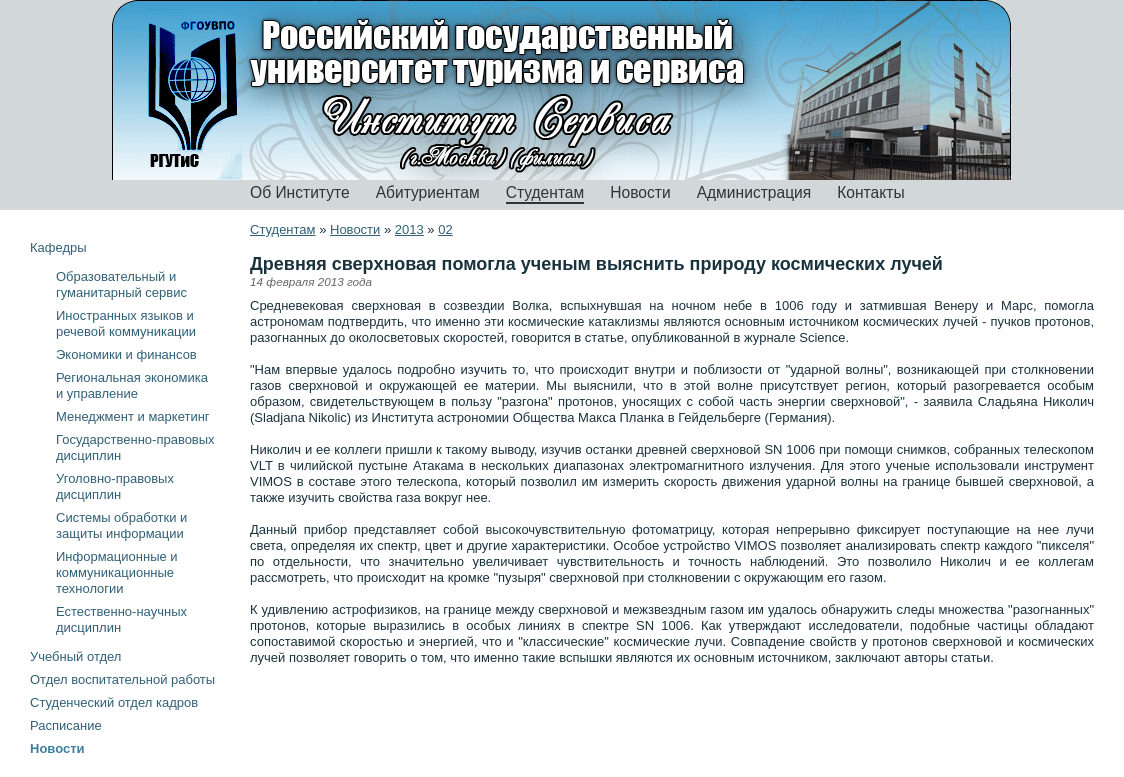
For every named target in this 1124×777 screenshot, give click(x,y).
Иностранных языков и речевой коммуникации (126, 323)
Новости (640, 192)
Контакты (870, 192)
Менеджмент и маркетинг (133, 416)
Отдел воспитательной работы (122, 679)
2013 (409, 229)
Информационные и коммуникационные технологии (117, 572)
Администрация (754, 192)
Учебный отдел (75, 656)
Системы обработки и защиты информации (121, 525)
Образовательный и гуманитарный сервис (121, 284)
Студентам (545, 192)
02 (445, 229)
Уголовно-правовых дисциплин (115, 486)
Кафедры (58, 247)
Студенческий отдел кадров (114, 702)
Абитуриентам (428, 192)
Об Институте (300, 192)
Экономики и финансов (126, 354)
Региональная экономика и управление (132, 385)
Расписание (66, 725)
